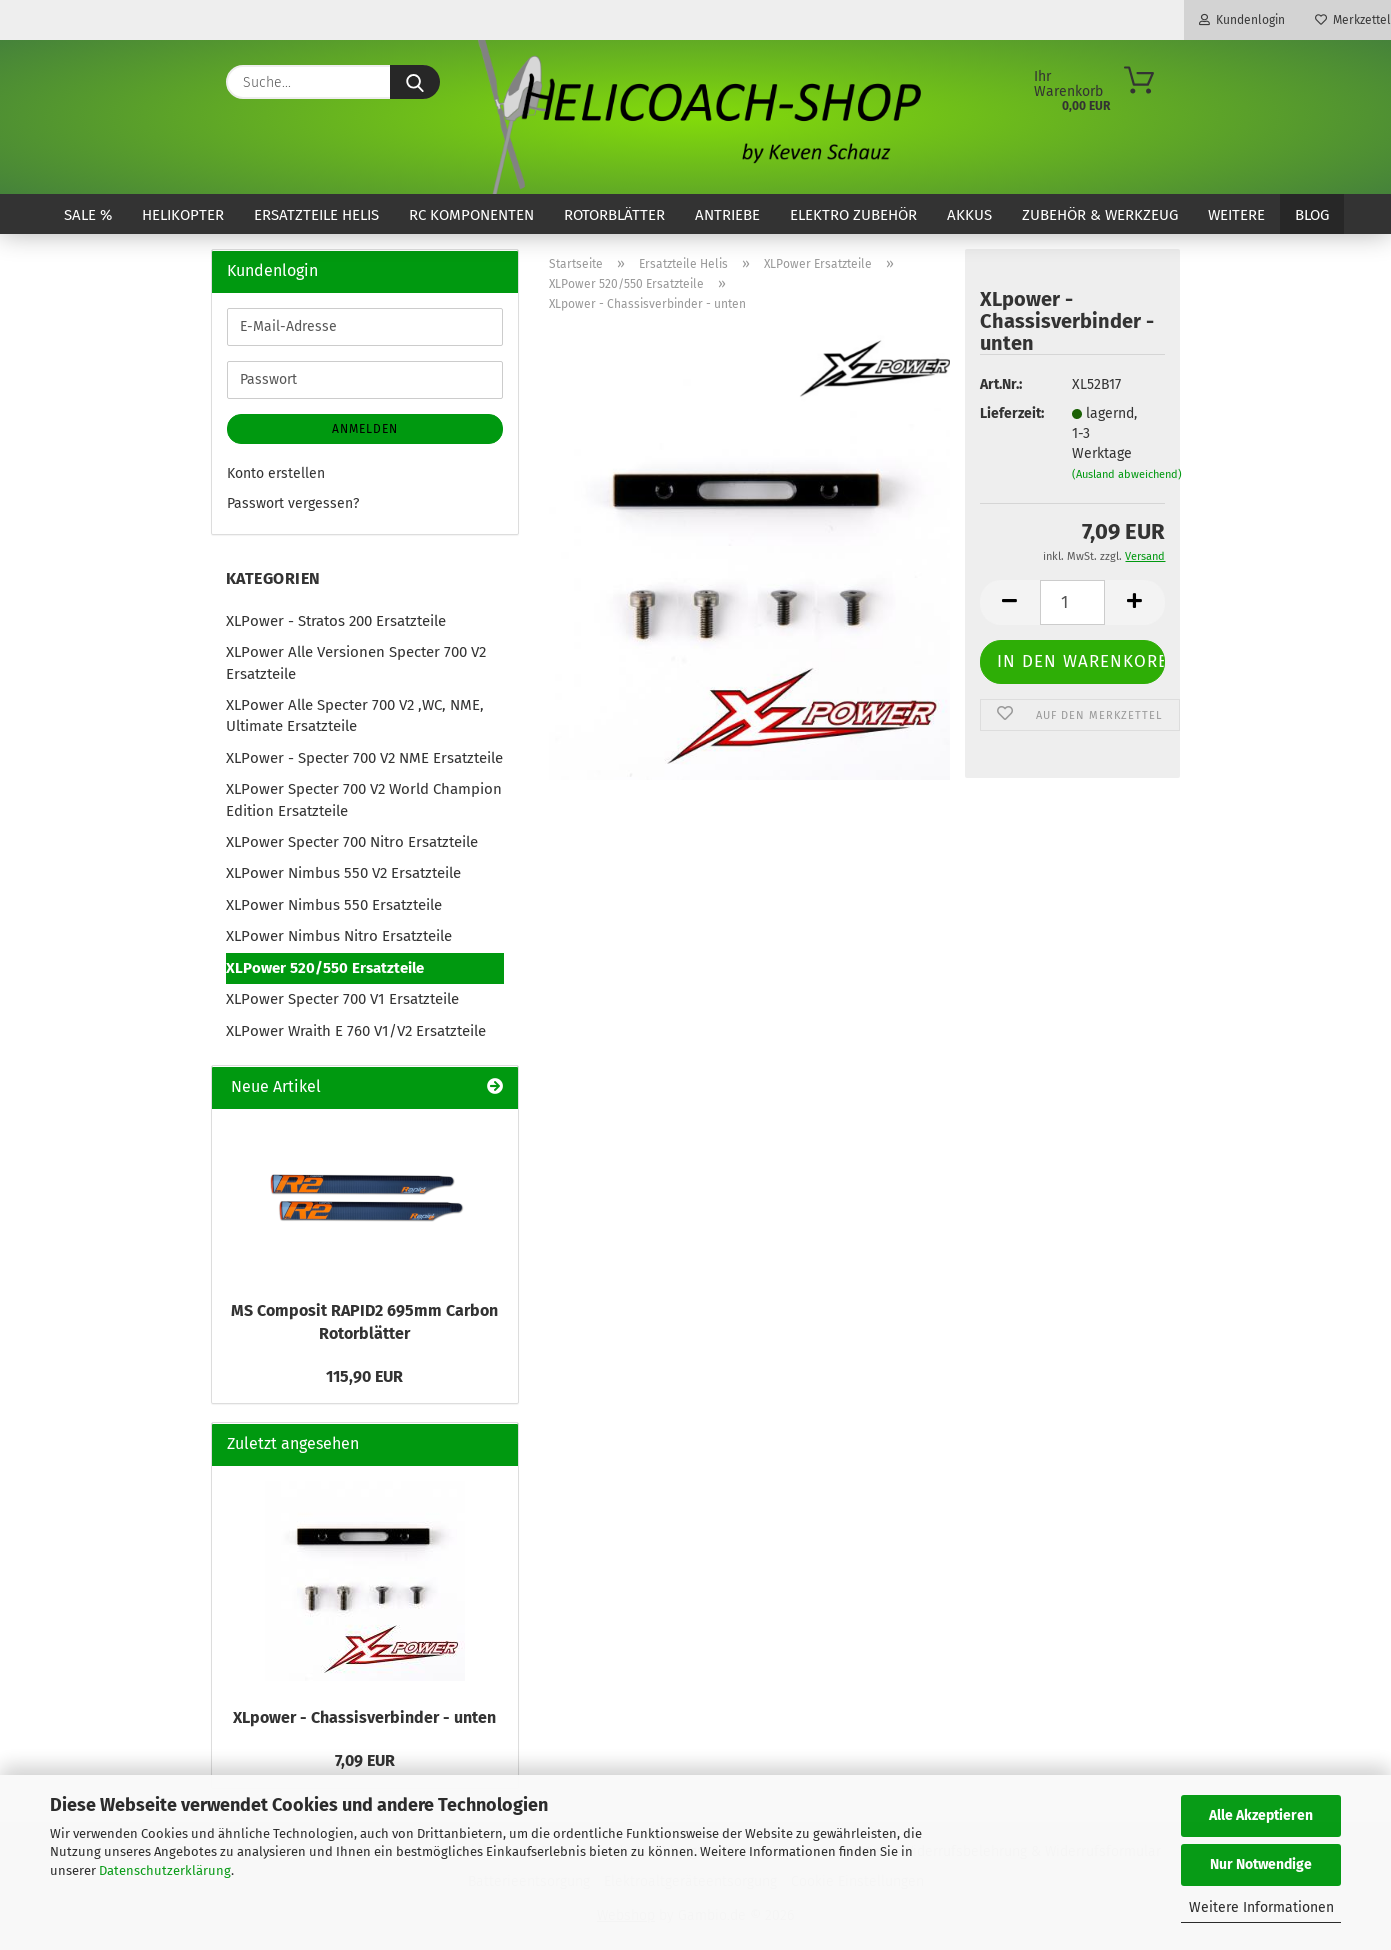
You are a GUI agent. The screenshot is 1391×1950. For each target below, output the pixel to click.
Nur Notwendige (1261, 1864)
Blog (1312, 215)
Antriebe (727, 215)
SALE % (88, 215)
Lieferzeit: (1011, 413)
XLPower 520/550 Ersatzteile (325, 968)
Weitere (1236, 215)
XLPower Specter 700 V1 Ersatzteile (342, 999)
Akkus (969, 215)
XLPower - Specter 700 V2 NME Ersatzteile (364, 758)
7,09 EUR (365, 1760)
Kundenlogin (1242, 20)
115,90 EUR (364, 1376)
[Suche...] (415, 82)
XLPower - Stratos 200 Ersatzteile (336, 621)
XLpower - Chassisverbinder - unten (364, 1717)
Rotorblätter (614, 215)
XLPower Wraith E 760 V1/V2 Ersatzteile (356, 1031)
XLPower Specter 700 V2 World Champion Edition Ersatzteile (364, 799)
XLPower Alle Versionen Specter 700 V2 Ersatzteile (356, 662)
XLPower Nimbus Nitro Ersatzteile (339, 936)
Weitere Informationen (1261, 1907)
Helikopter (183, 215)
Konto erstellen (276, 473)
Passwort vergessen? (293, 503)
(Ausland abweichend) (1127, 474)
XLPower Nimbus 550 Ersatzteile (334, 905)
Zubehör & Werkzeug (1100, 215)
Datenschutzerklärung (165, 1870)
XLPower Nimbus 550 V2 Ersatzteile (343, 873)
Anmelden (365, 429)
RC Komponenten (471, 215)
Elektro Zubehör (853, 215)
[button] (1010, 602)
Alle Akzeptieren (1261, 1815)
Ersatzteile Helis (316, 215)
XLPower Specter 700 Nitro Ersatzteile (352, 842)
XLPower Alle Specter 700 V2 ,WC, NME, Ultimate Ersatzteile (355, 715)
